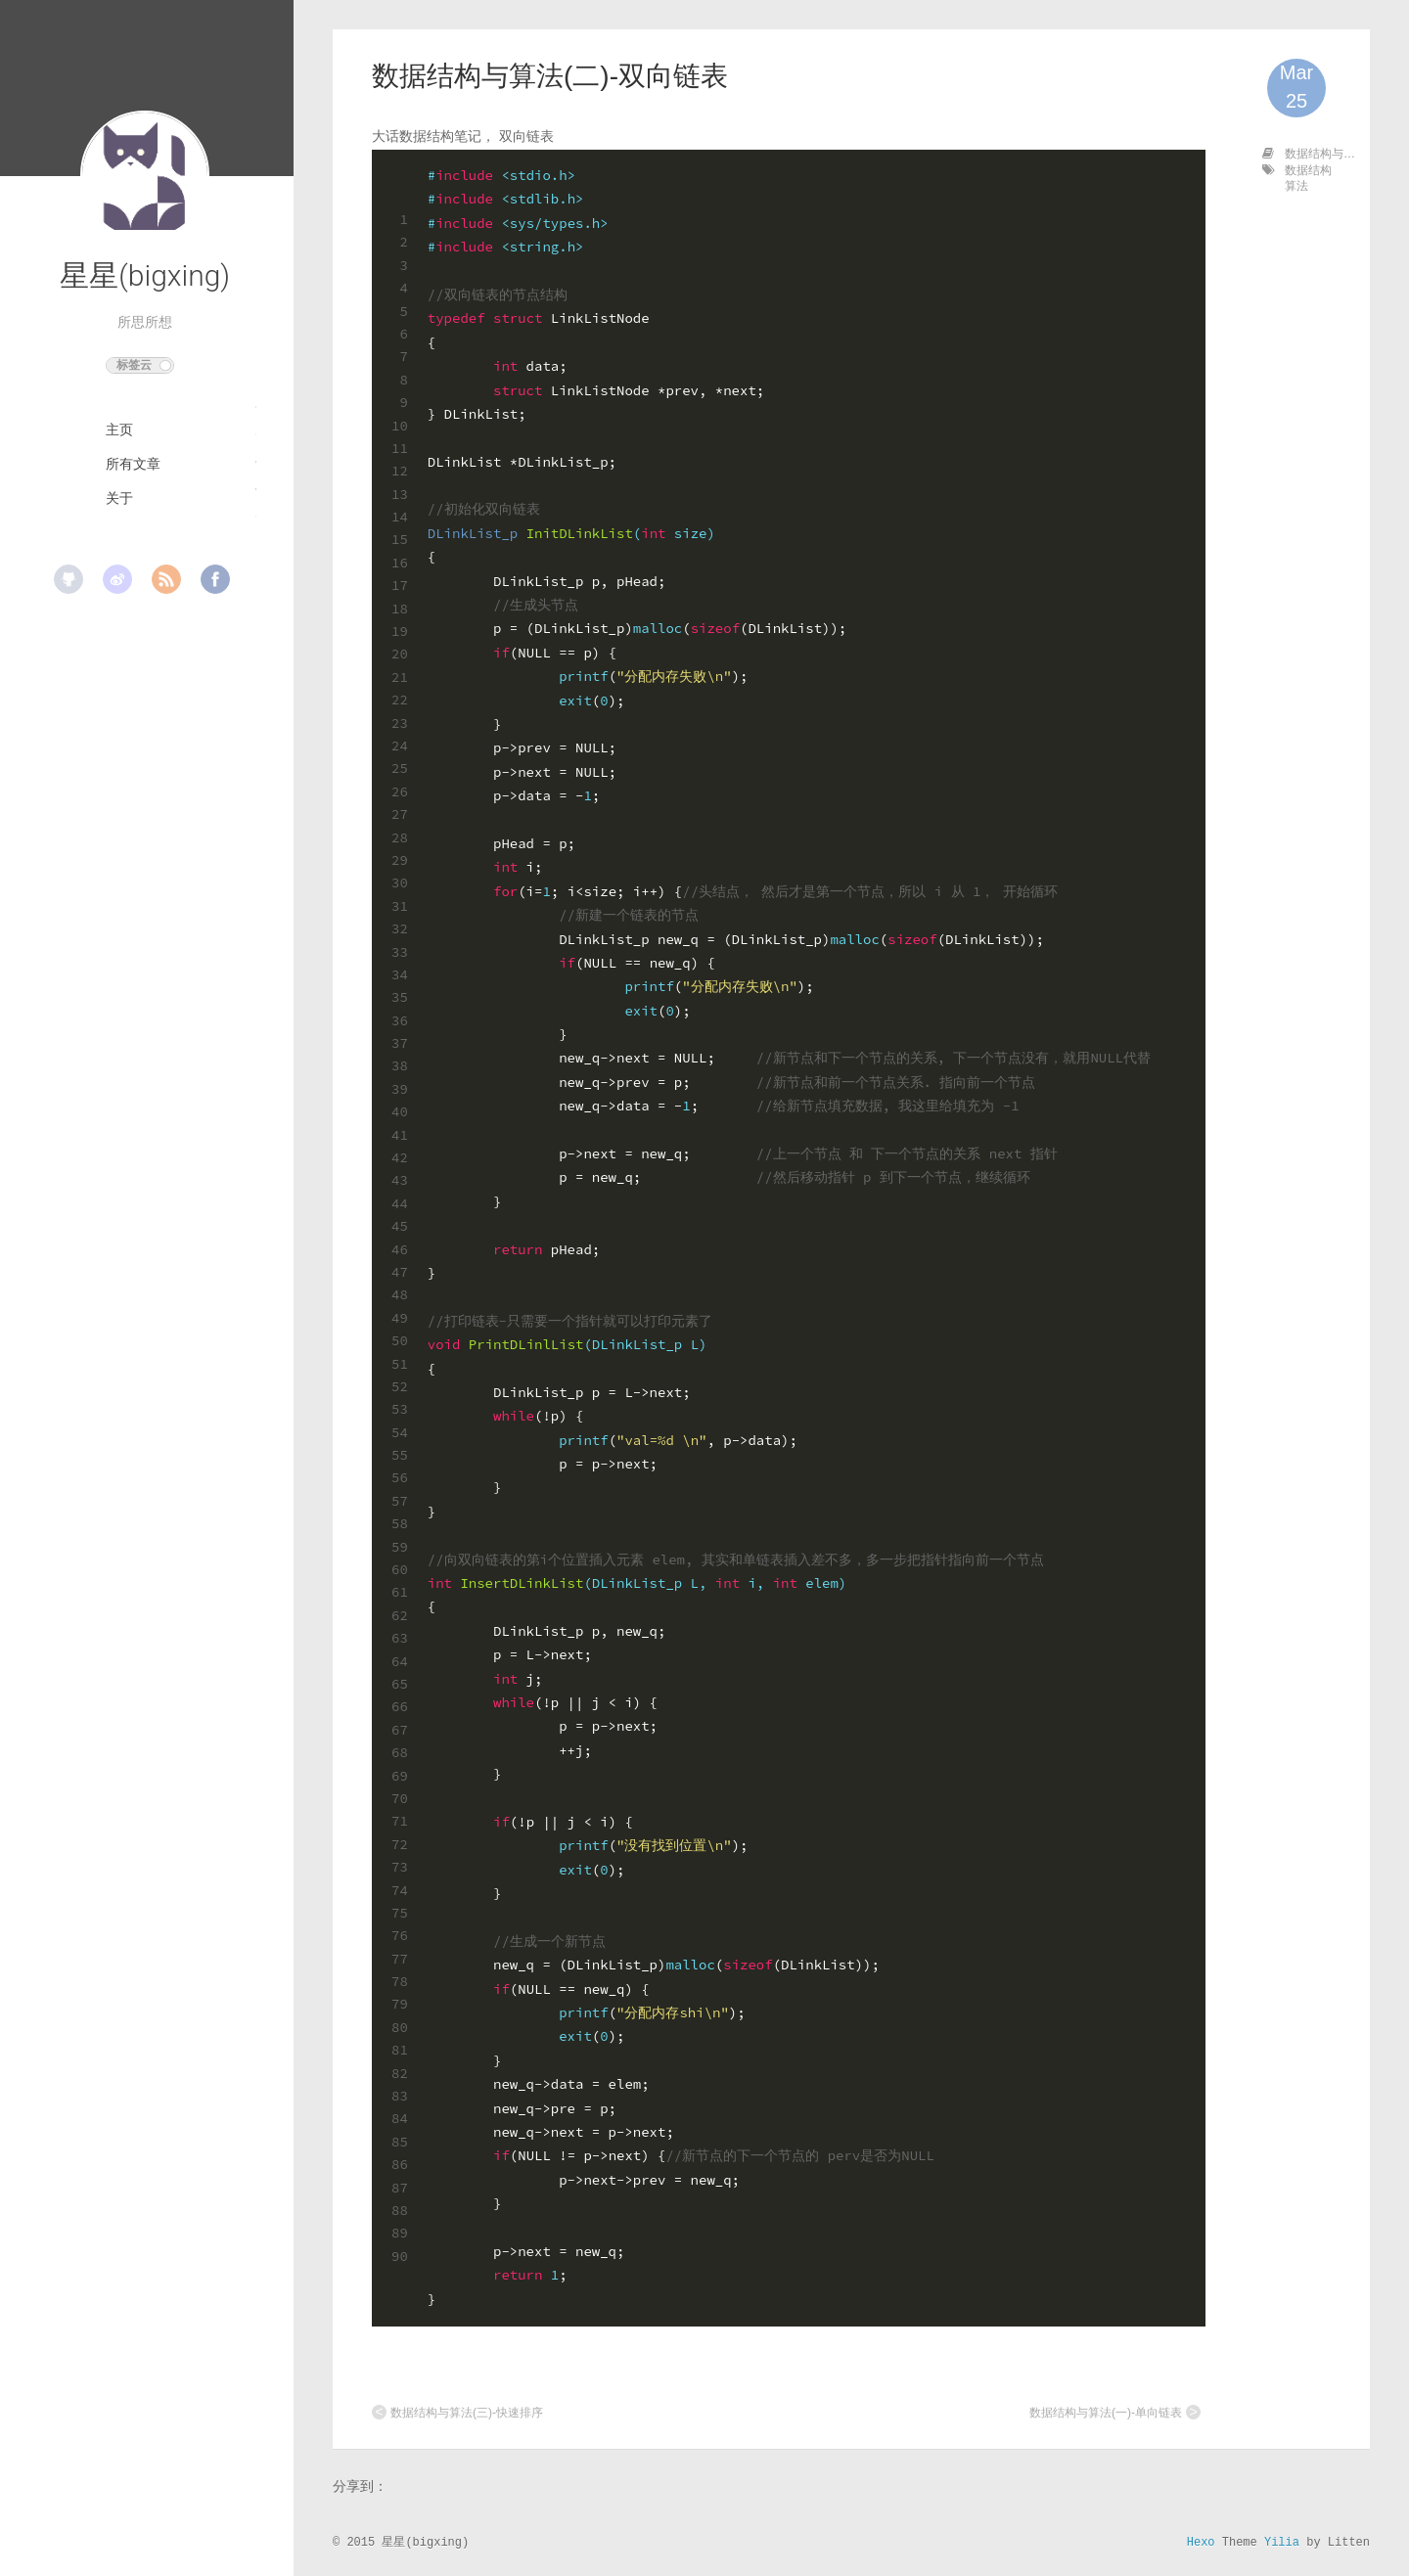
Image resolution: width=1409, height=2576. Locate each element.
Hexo (1201, 2543)
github (68, 579)
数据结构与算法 (1325, 153)
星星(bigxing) (145, 275)
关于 (119, 498)
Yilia (1281, 2543)
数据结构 (1308, 170)
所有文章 (133, 464)
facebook (215, 579)
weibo (117, 579)
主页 (119, 429)
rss (166, 579)
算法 (1296, 186)
